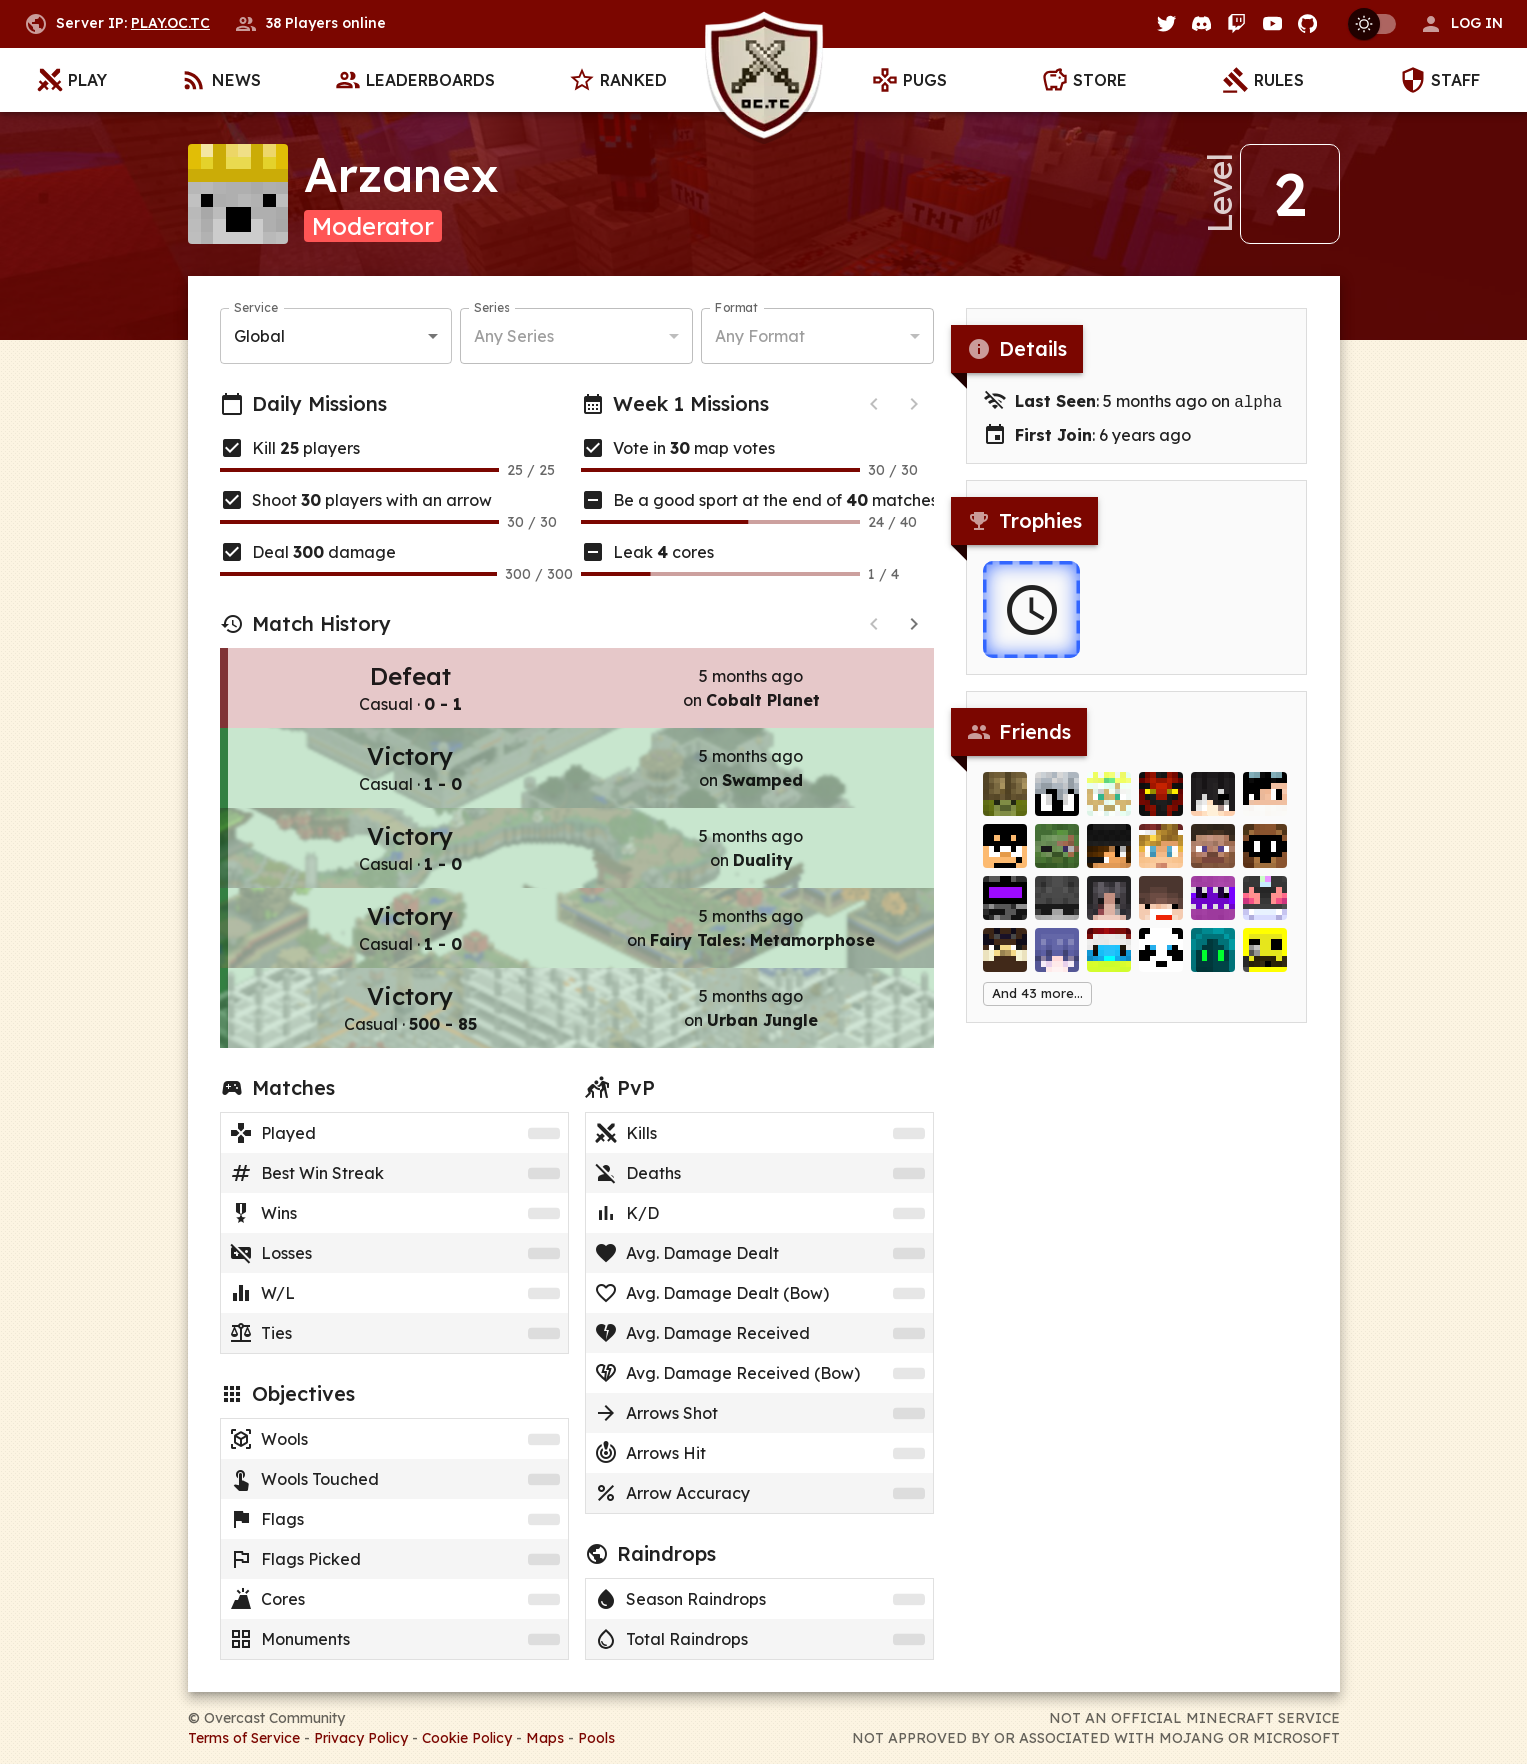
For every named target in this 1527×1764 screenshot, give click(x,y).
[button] (1461, 24)
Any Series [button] (514, 336)
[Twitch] (1236, 23)
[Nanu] (1265, 799)
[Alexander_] (1161, 851)
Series (491, 307)
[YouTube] (1272, 23)
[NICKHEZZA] (1057, 903)
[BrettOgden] (1161, 955)
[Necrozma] (1265, 903)
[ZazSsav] (1057, 799)
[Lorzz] (1213, 799)
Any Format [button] (760, 336)
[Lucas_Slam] (1213, 903)
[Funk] (1213, 851)
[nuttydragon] (1109, 851)
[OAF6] (1213, 955)
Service (256, 307)
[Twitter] (1166, 23)
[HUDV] (1005, 851)
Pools (596, 1738)
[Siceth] (1161, 799)
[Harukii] (1057, 955)
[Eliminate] (1057, 851)
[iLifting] (1005, 955)
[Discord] (1201, 23)
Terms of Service (244, 1738)
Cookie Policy (467, 1738)
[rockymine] (1005, 799)
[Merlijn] (1109, 955)
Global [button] (259, 336)
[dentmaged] (1265, 851)
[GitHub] (1307, 23)
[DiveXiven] (1109, 799)
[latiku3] (1109, 903)
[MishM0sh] (1005, 903)
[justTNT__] (1161, 903)
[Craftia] (1265, 955)
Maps (545, 1738)
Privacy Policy (361, 1738)
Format (736, 307)
